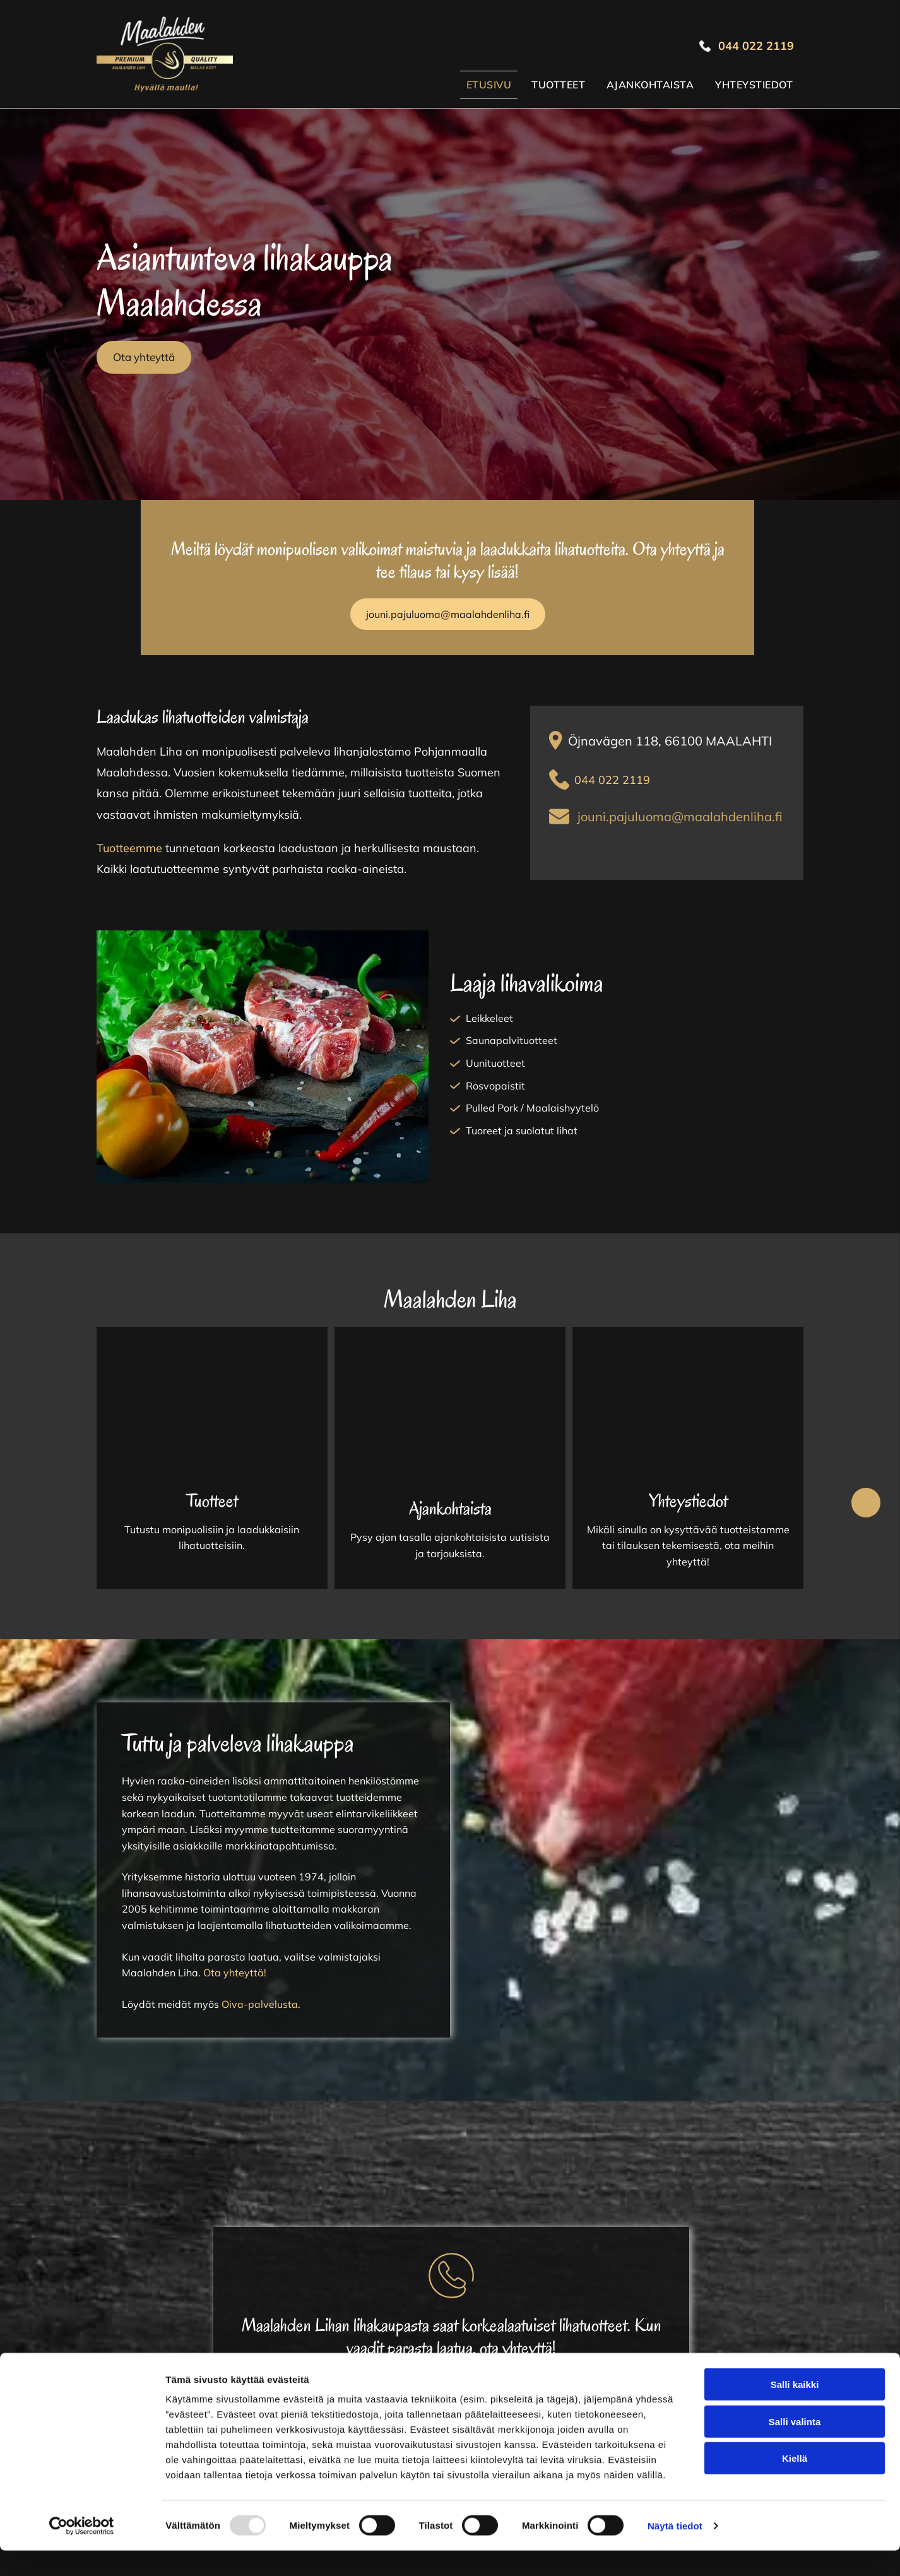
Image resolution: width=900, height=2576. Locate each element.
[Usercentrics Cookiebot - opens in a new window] (82, 2551)
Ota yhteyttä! (234, 1972)
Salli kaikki (795, 2409)
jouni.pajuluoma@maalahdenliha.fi (679, 816)
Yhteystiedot (688, 1500)
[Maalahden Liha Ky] (212, 1413)
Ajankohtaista (450, 1508)
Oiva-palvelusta (260, 2004)
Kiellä (794, 2483)
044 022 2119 (612, 780)
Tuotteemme (129, 848)
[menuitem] (489, 84)
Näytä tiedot (675, 2551)
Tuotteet (212, 1500)
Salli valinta (795, 2446)
